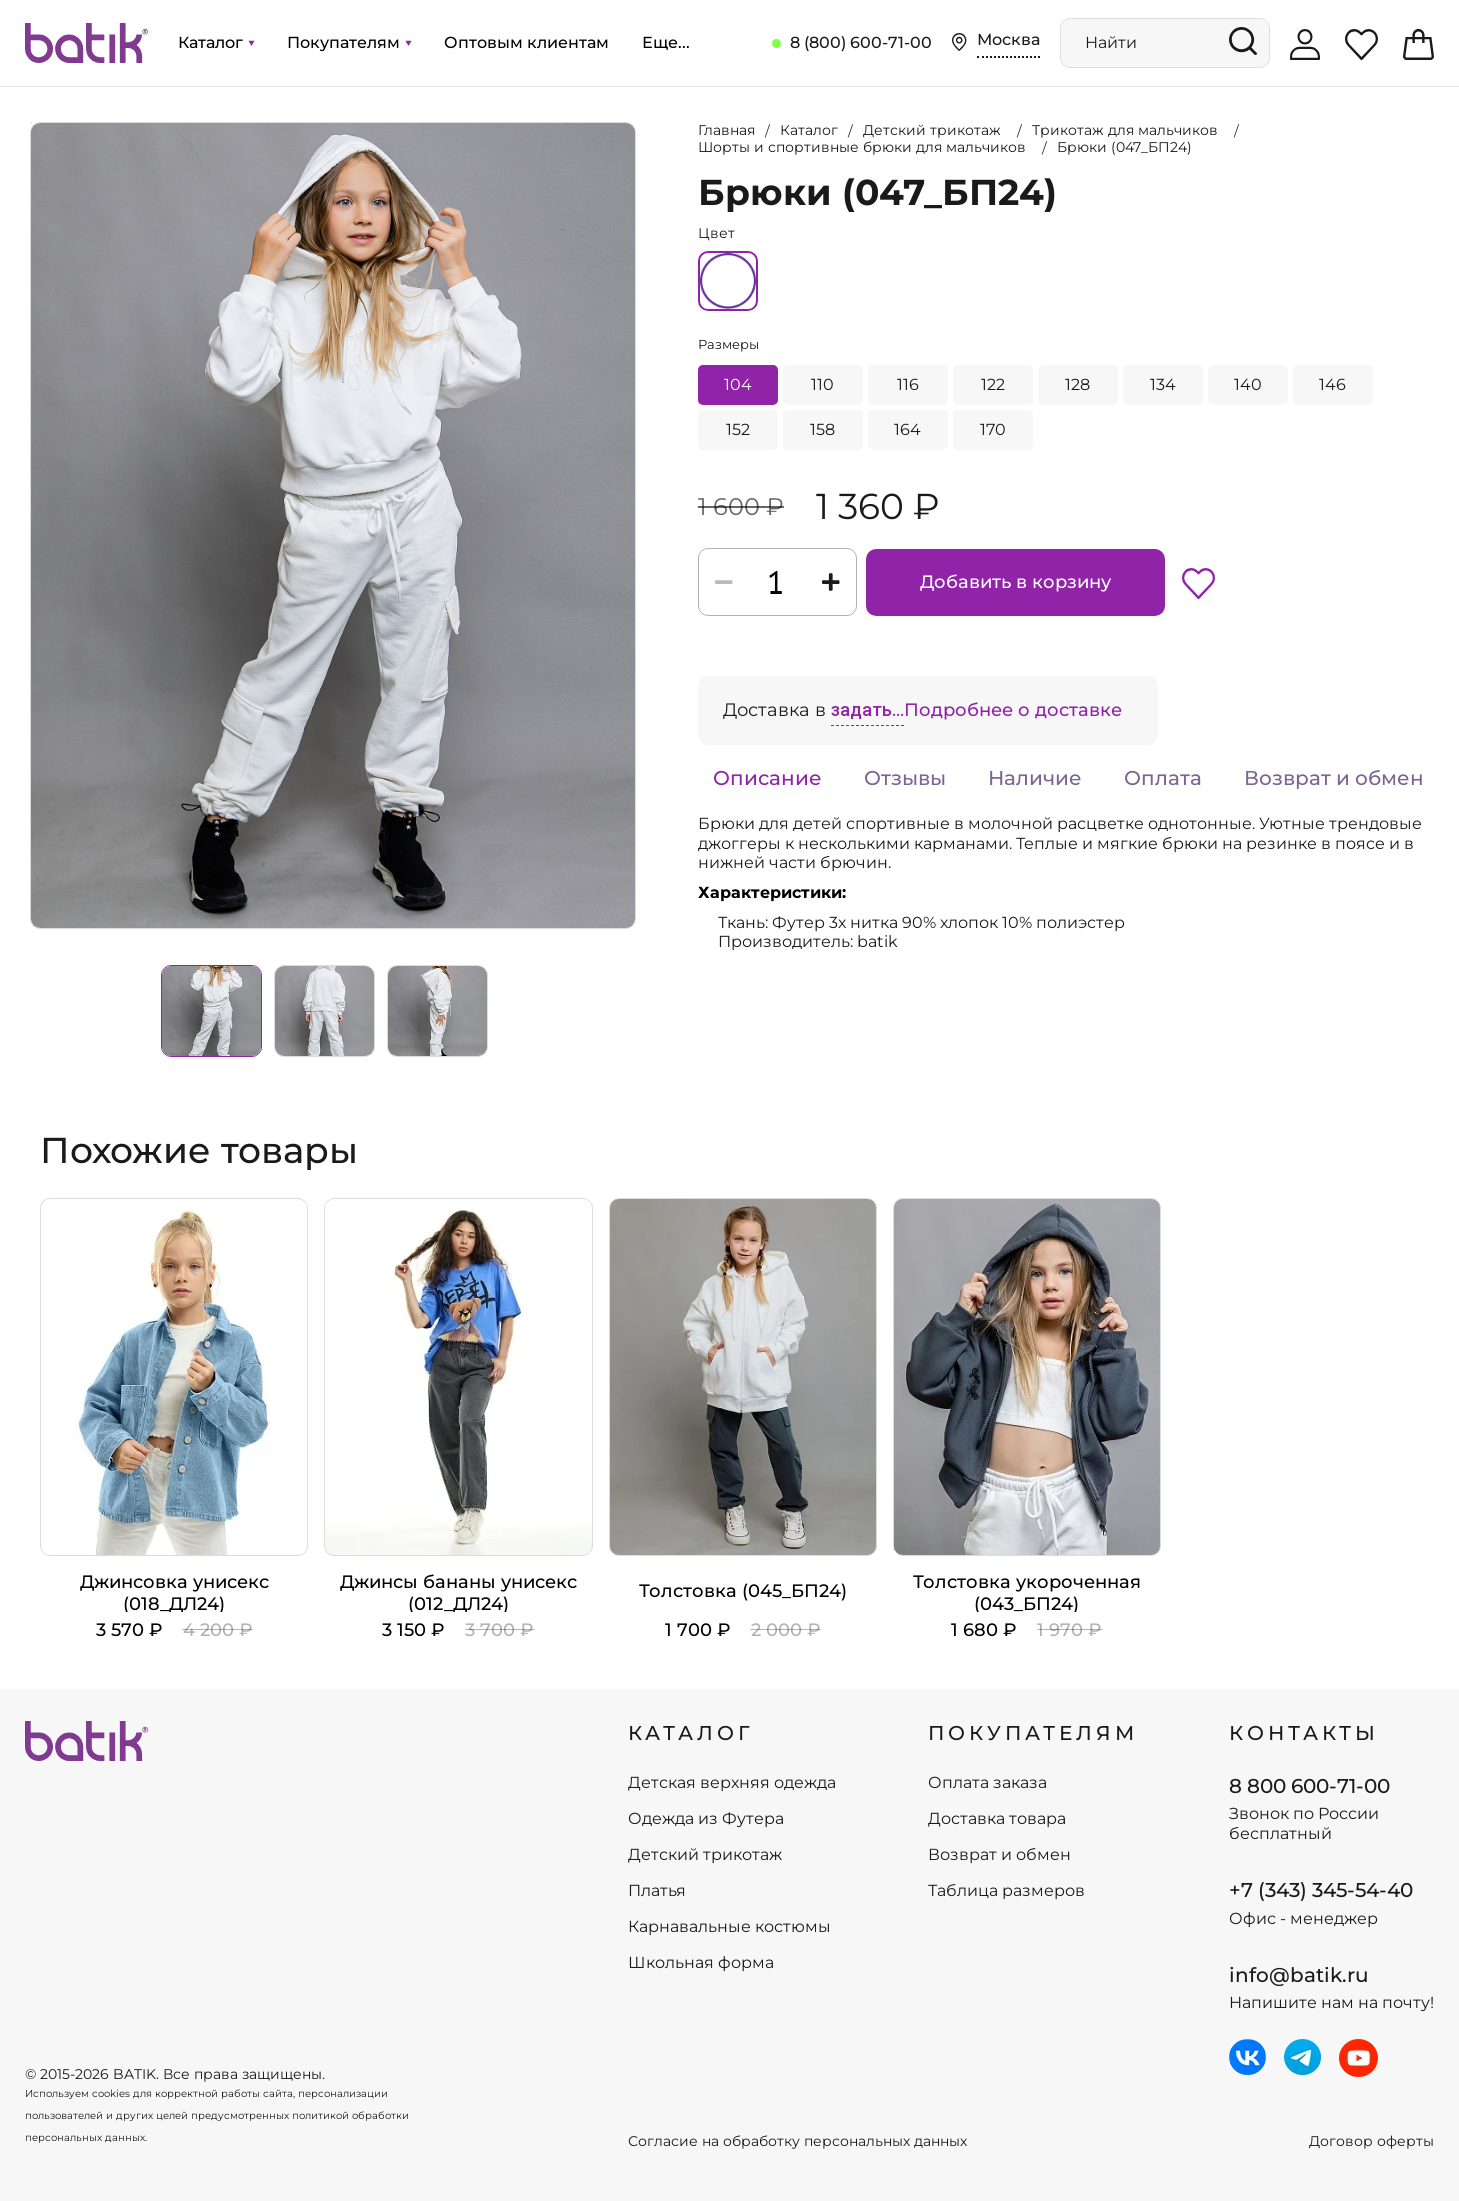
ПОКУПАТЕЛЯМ (1033, 1733)
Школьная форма (701, 1963)
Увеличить (31, 123)
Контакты (1304, 1733)
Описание (767, 778)
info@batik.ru (1299, 1975)
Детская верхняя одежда (732, 1783)
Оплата (1163, 778)
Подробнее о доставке (1013, 710)
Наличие (1035, 778)
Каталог (216, 42)
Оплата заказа (987, 1783)
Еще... (666, 42)
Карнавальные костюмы (729, 1927)
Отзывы (905, 778)
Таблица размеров (1006, 1891)
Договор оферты (1371, 2141)
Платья (657, 1891)
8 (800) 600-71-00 (861, 42)
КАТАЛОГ (691, 1733)
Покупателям (349, 42)
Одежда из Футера (706, 1819)
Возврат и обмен (1334, 778)
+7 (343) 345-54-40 (1321, 1890)
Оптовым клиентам (526, 42)
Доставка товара (997, 1819)
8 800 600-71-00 (1309, 1786)
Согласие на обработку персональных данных (797, 2141)
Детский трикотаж (705, 1855)
